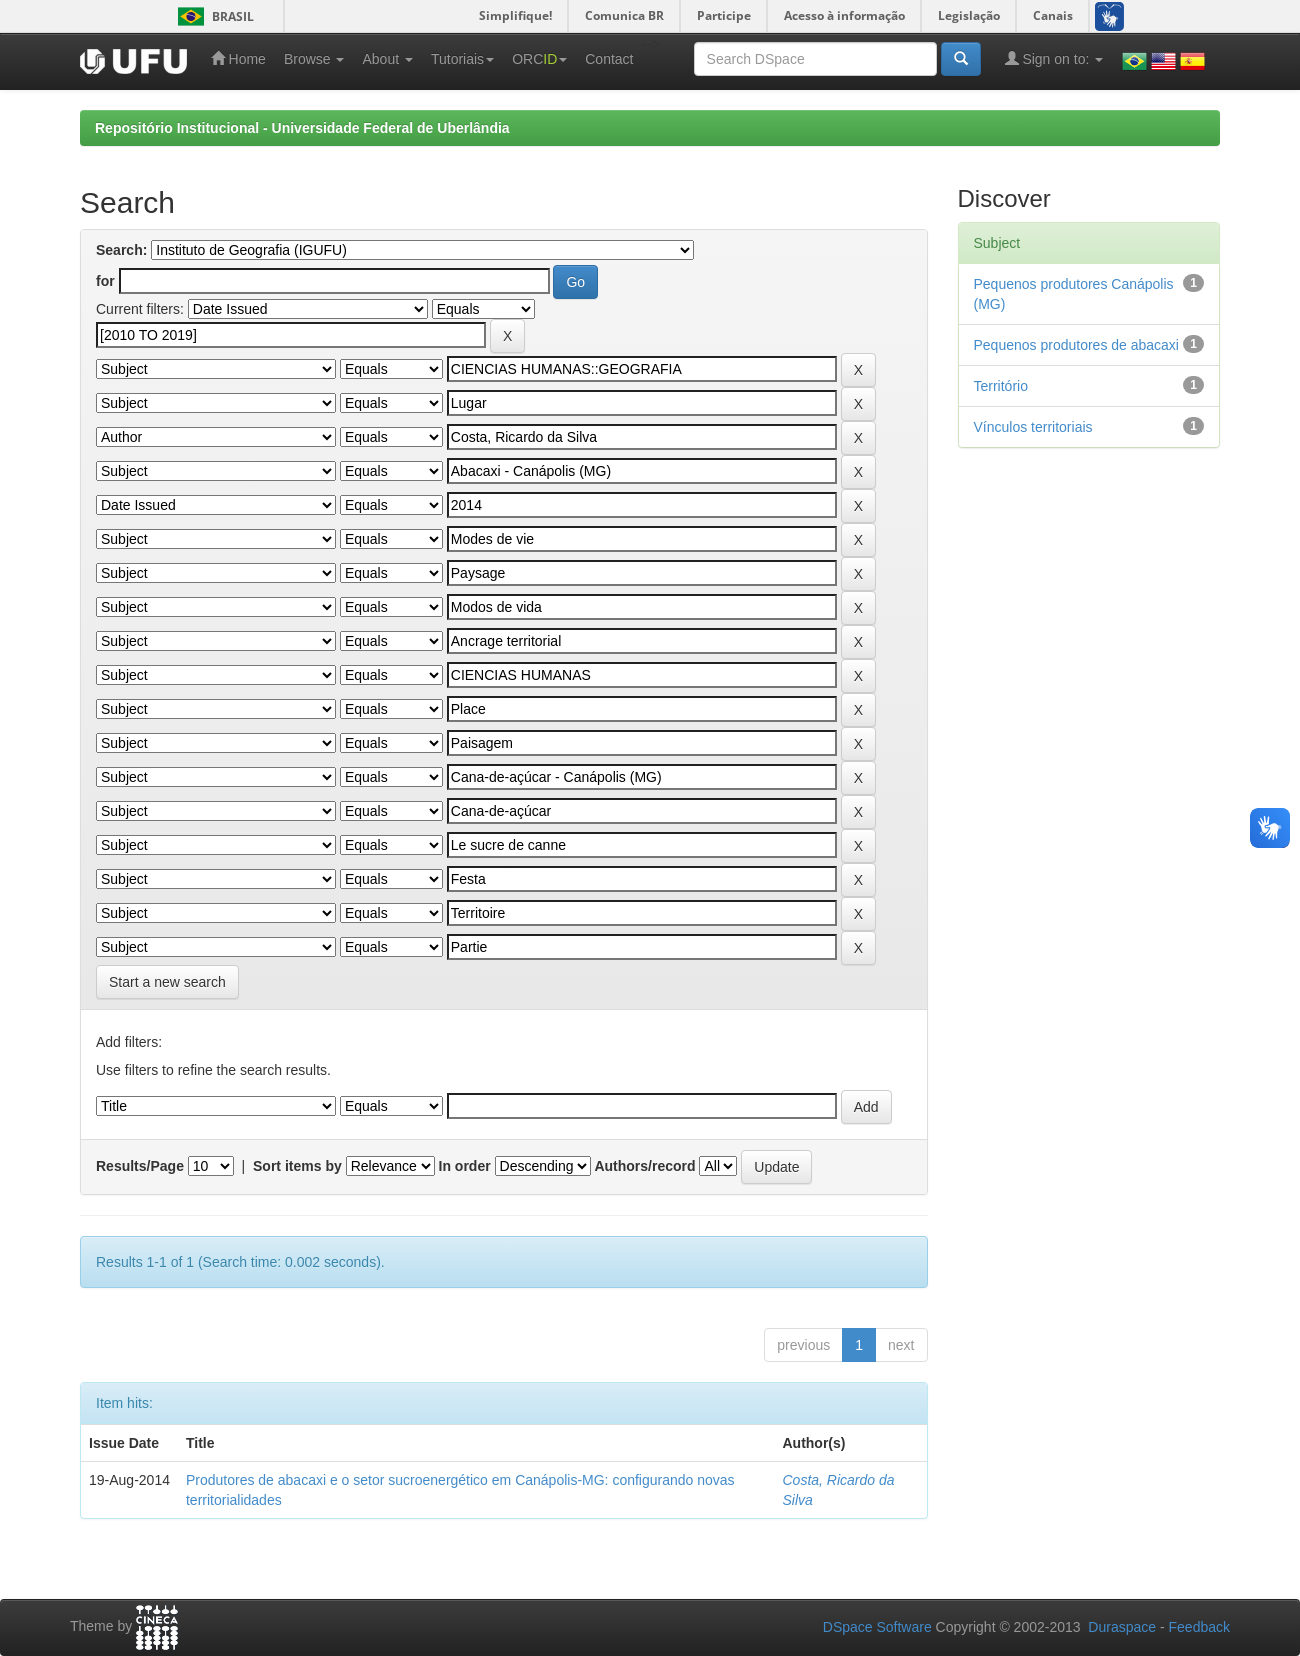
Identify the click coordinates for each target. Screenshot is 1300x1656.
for (105, 281)
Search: (121, 250)
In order (465, 1166)
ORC (539, 59)
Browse (314, 59)
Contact (609, 59)
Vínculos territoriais (1033, 427)
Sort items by (297, 1166)
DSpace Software (877, 1627)
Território (1001, 386)
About (387, 59)
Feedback (1199, 1627)
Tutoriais (462, 59)
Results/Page (140, 1166)
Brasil (212, 16)
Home (238, 58)
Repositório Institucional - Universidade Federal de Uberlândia (302, 128)
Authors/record (644, 1166)
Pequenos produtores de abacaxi (1076, 345)
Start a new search (167, 982)
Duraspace (1122, 1627)
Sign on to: (1054, 58)
